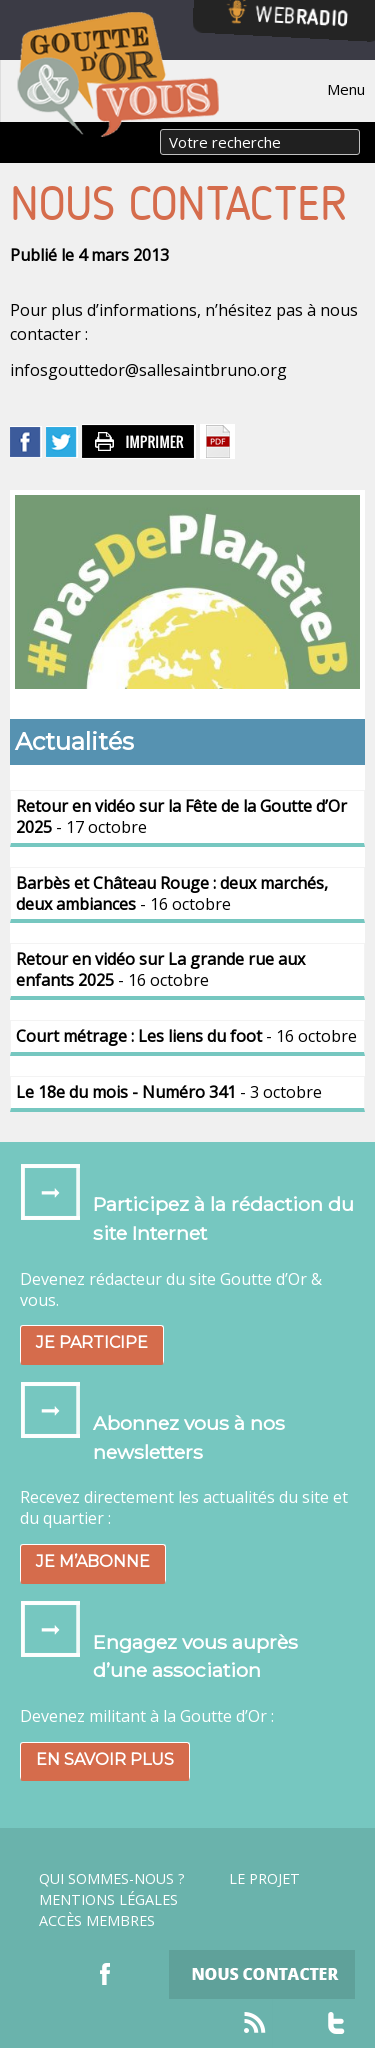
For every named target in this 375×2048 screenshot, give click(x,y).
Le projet (264, 1879)
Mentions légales (108, 1900)
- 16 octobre (172, 893)
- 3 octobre (169, 1092)
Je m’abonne (93, 1561)
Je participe (92, 1342)
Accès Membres (97, 1921)
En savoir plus (105, 1759)
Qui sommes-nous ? (112, 1879)
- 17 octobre (181, 816)
